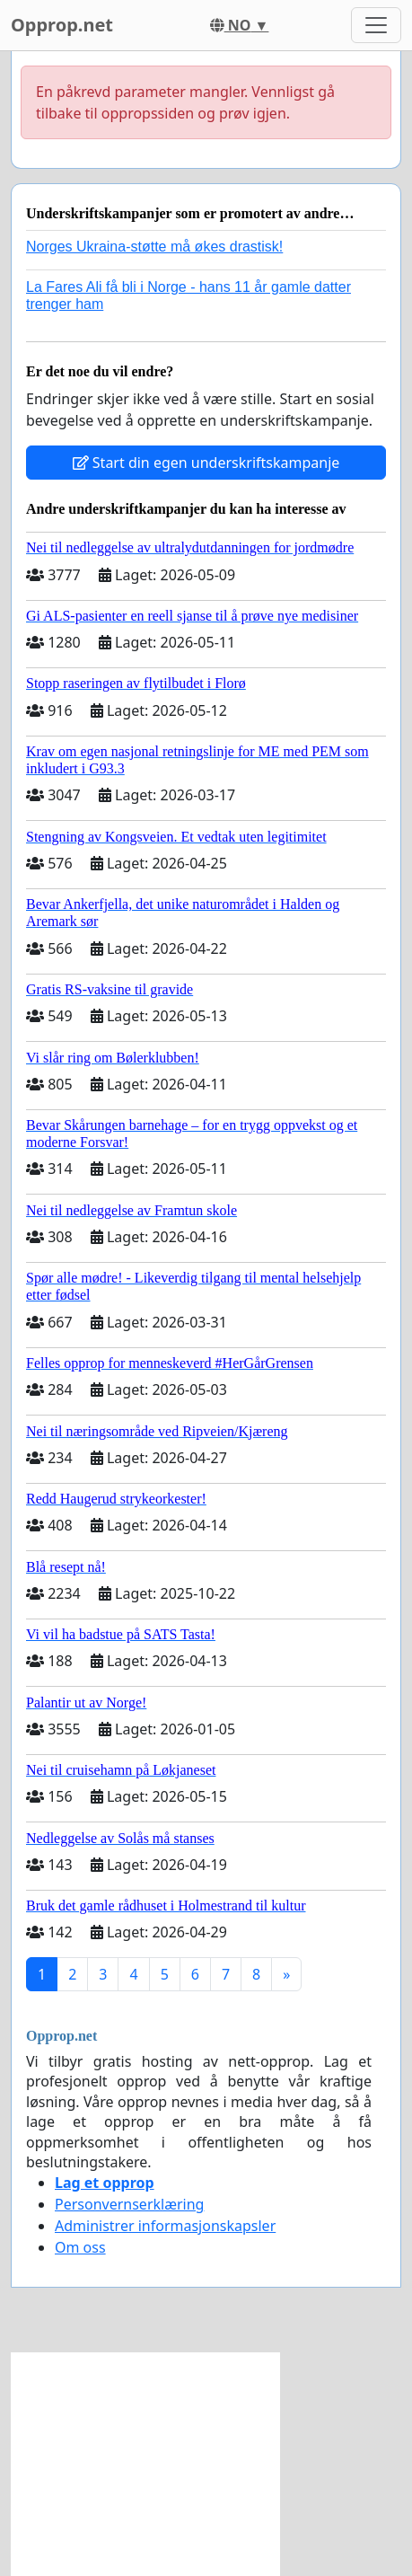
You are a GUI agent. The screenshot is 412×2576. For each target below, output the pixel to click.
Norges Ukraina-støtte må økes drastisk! (154, 246)
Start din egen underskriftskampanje (206, 462)
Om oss (80, 2247)
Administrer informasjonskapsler (165, 2226)
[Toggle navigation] (376, 25)
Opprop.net (62, 25)
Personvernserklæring (129, 2204)
